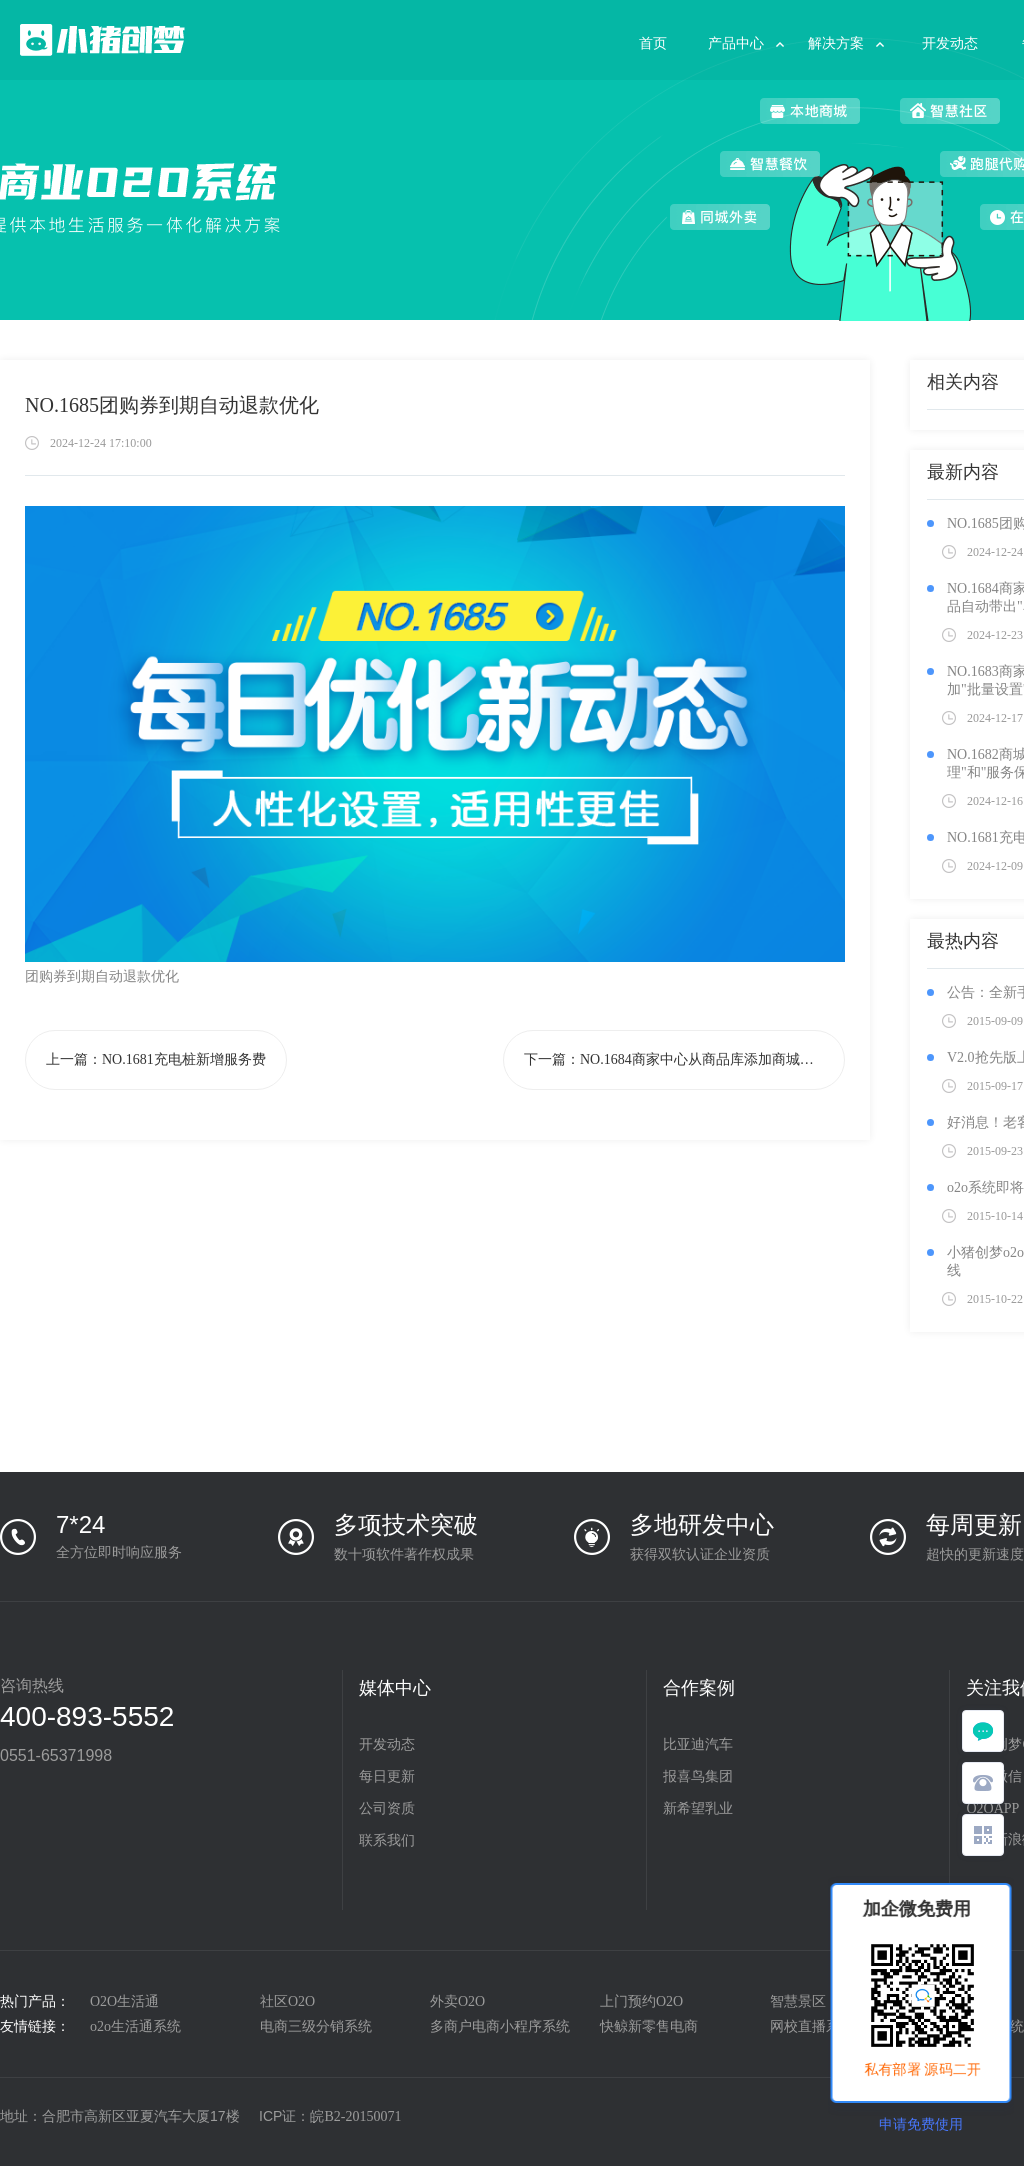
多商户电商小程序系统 (500, 2026)
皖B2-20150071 (355, 2116)
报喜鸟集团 (698, 1776)
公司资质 (387, 1808)
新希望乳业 (698, 1808)
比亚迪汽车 (698, 1744)
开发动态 (950, 43)
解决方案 (836, 43)
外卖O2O (457, 2001)
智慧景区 (798, 2001)
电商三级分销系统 (316, 2026)
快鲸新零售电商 (649, 2026)
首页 (653, 43)
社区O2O (287, 2001)
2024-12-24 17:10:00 (101, 443)
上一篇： (156, 1059)
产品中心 (736, 43)
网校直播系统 (812, 2026)
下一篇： (684, 1059)
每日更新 (387, 1776)
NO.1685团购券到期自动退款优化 (172, 405)
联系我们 (387, 1840)
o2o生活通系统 (135, 2026)
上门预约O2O (641, 2001)
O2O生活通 (124, 2001)
